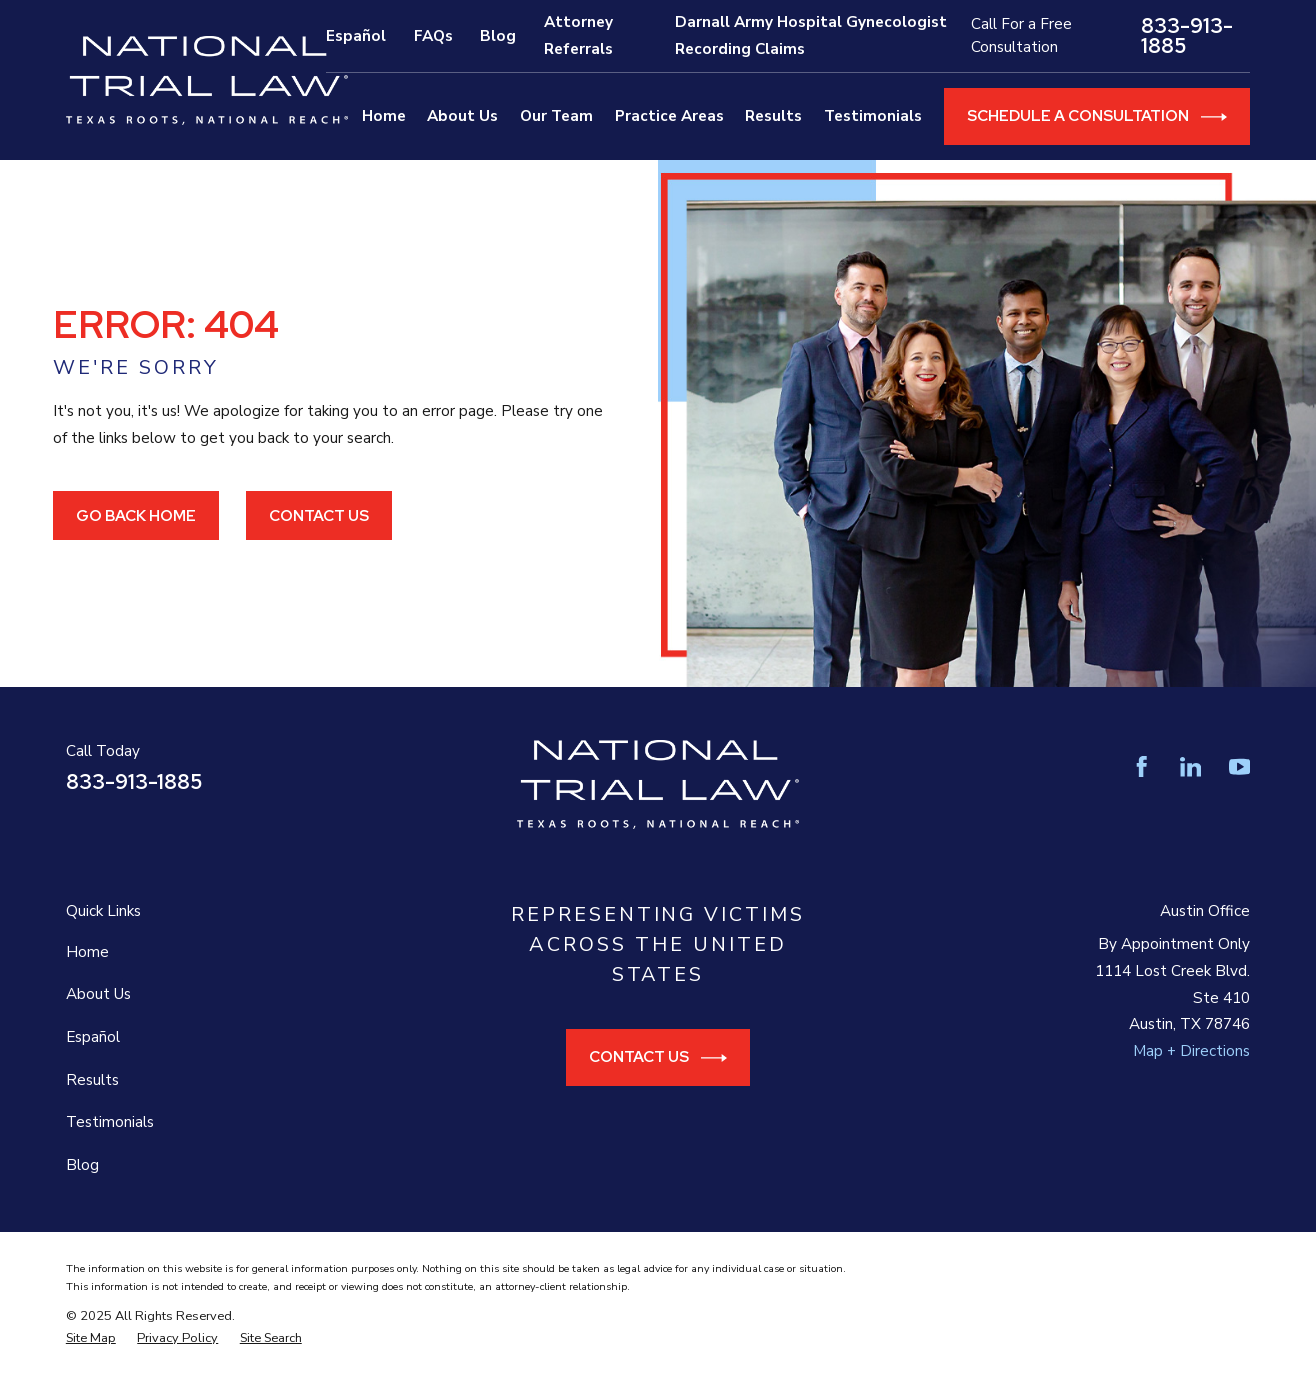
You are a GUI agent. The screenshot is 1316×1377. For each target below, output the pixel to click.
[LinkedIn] (1190, 766)
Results (92, 1080)
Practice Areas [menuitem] (669, 116)
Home (87, 952)
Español (356, 36)
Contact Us (319, 515)
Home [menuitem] (384, 116)
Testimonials (110, 1122)
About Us (98, 994)
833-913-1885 (1187, 36)
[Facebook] (1141, 766)
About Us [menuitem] (462, 116)
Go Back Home (136, 515)
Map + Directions (1191, 1051)
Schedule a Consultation (1097, 117)
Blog (498, 36)
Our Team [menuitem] (556, 116)
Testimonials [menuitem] (873, 116)
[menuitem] (91, 1338)
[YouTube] (1239, 766)
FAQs (433, 36)
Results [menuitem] (773, 116)
